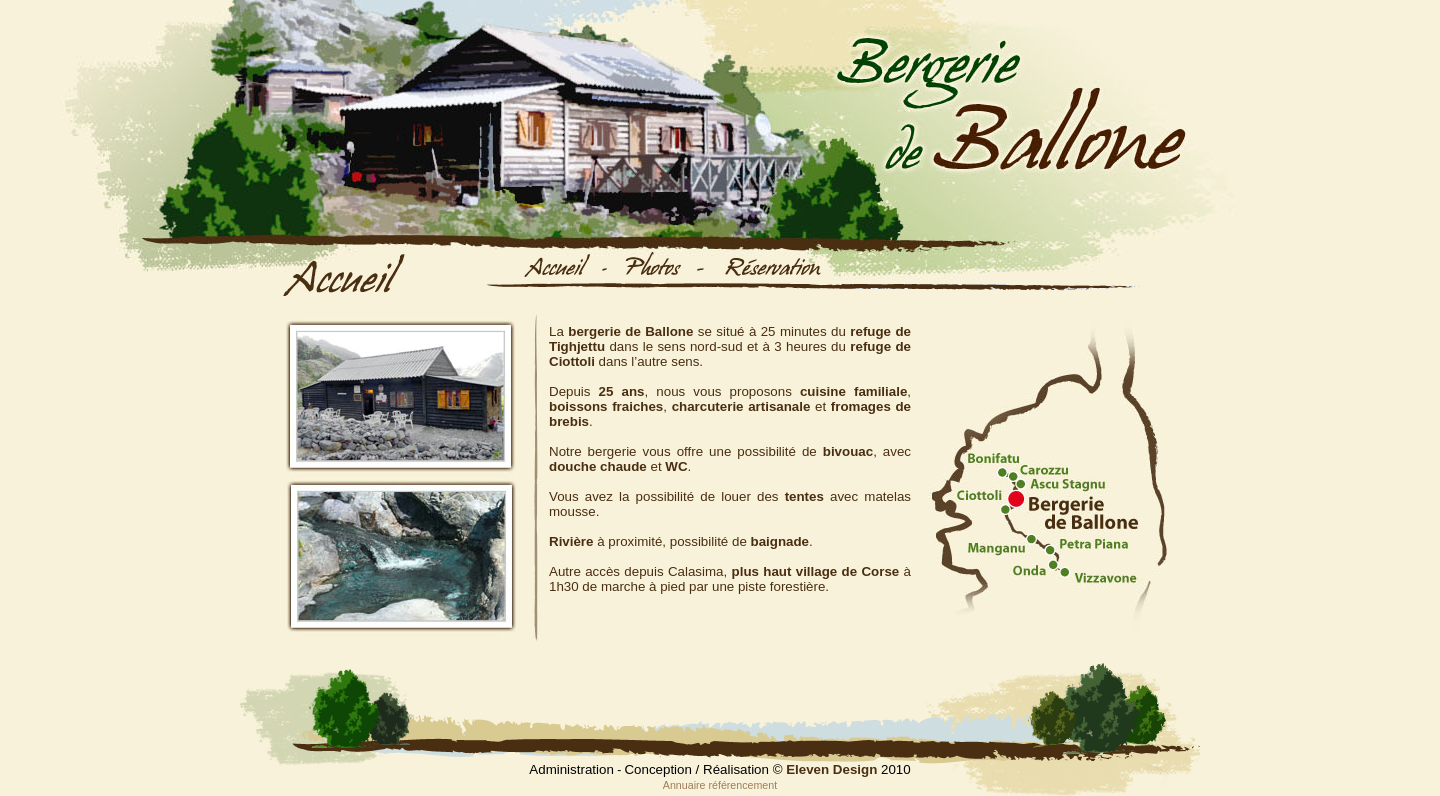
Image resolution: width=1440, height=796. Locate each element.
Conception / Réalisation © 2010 (767, 769)
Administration (571, 769)
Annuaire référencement (720, 785)
